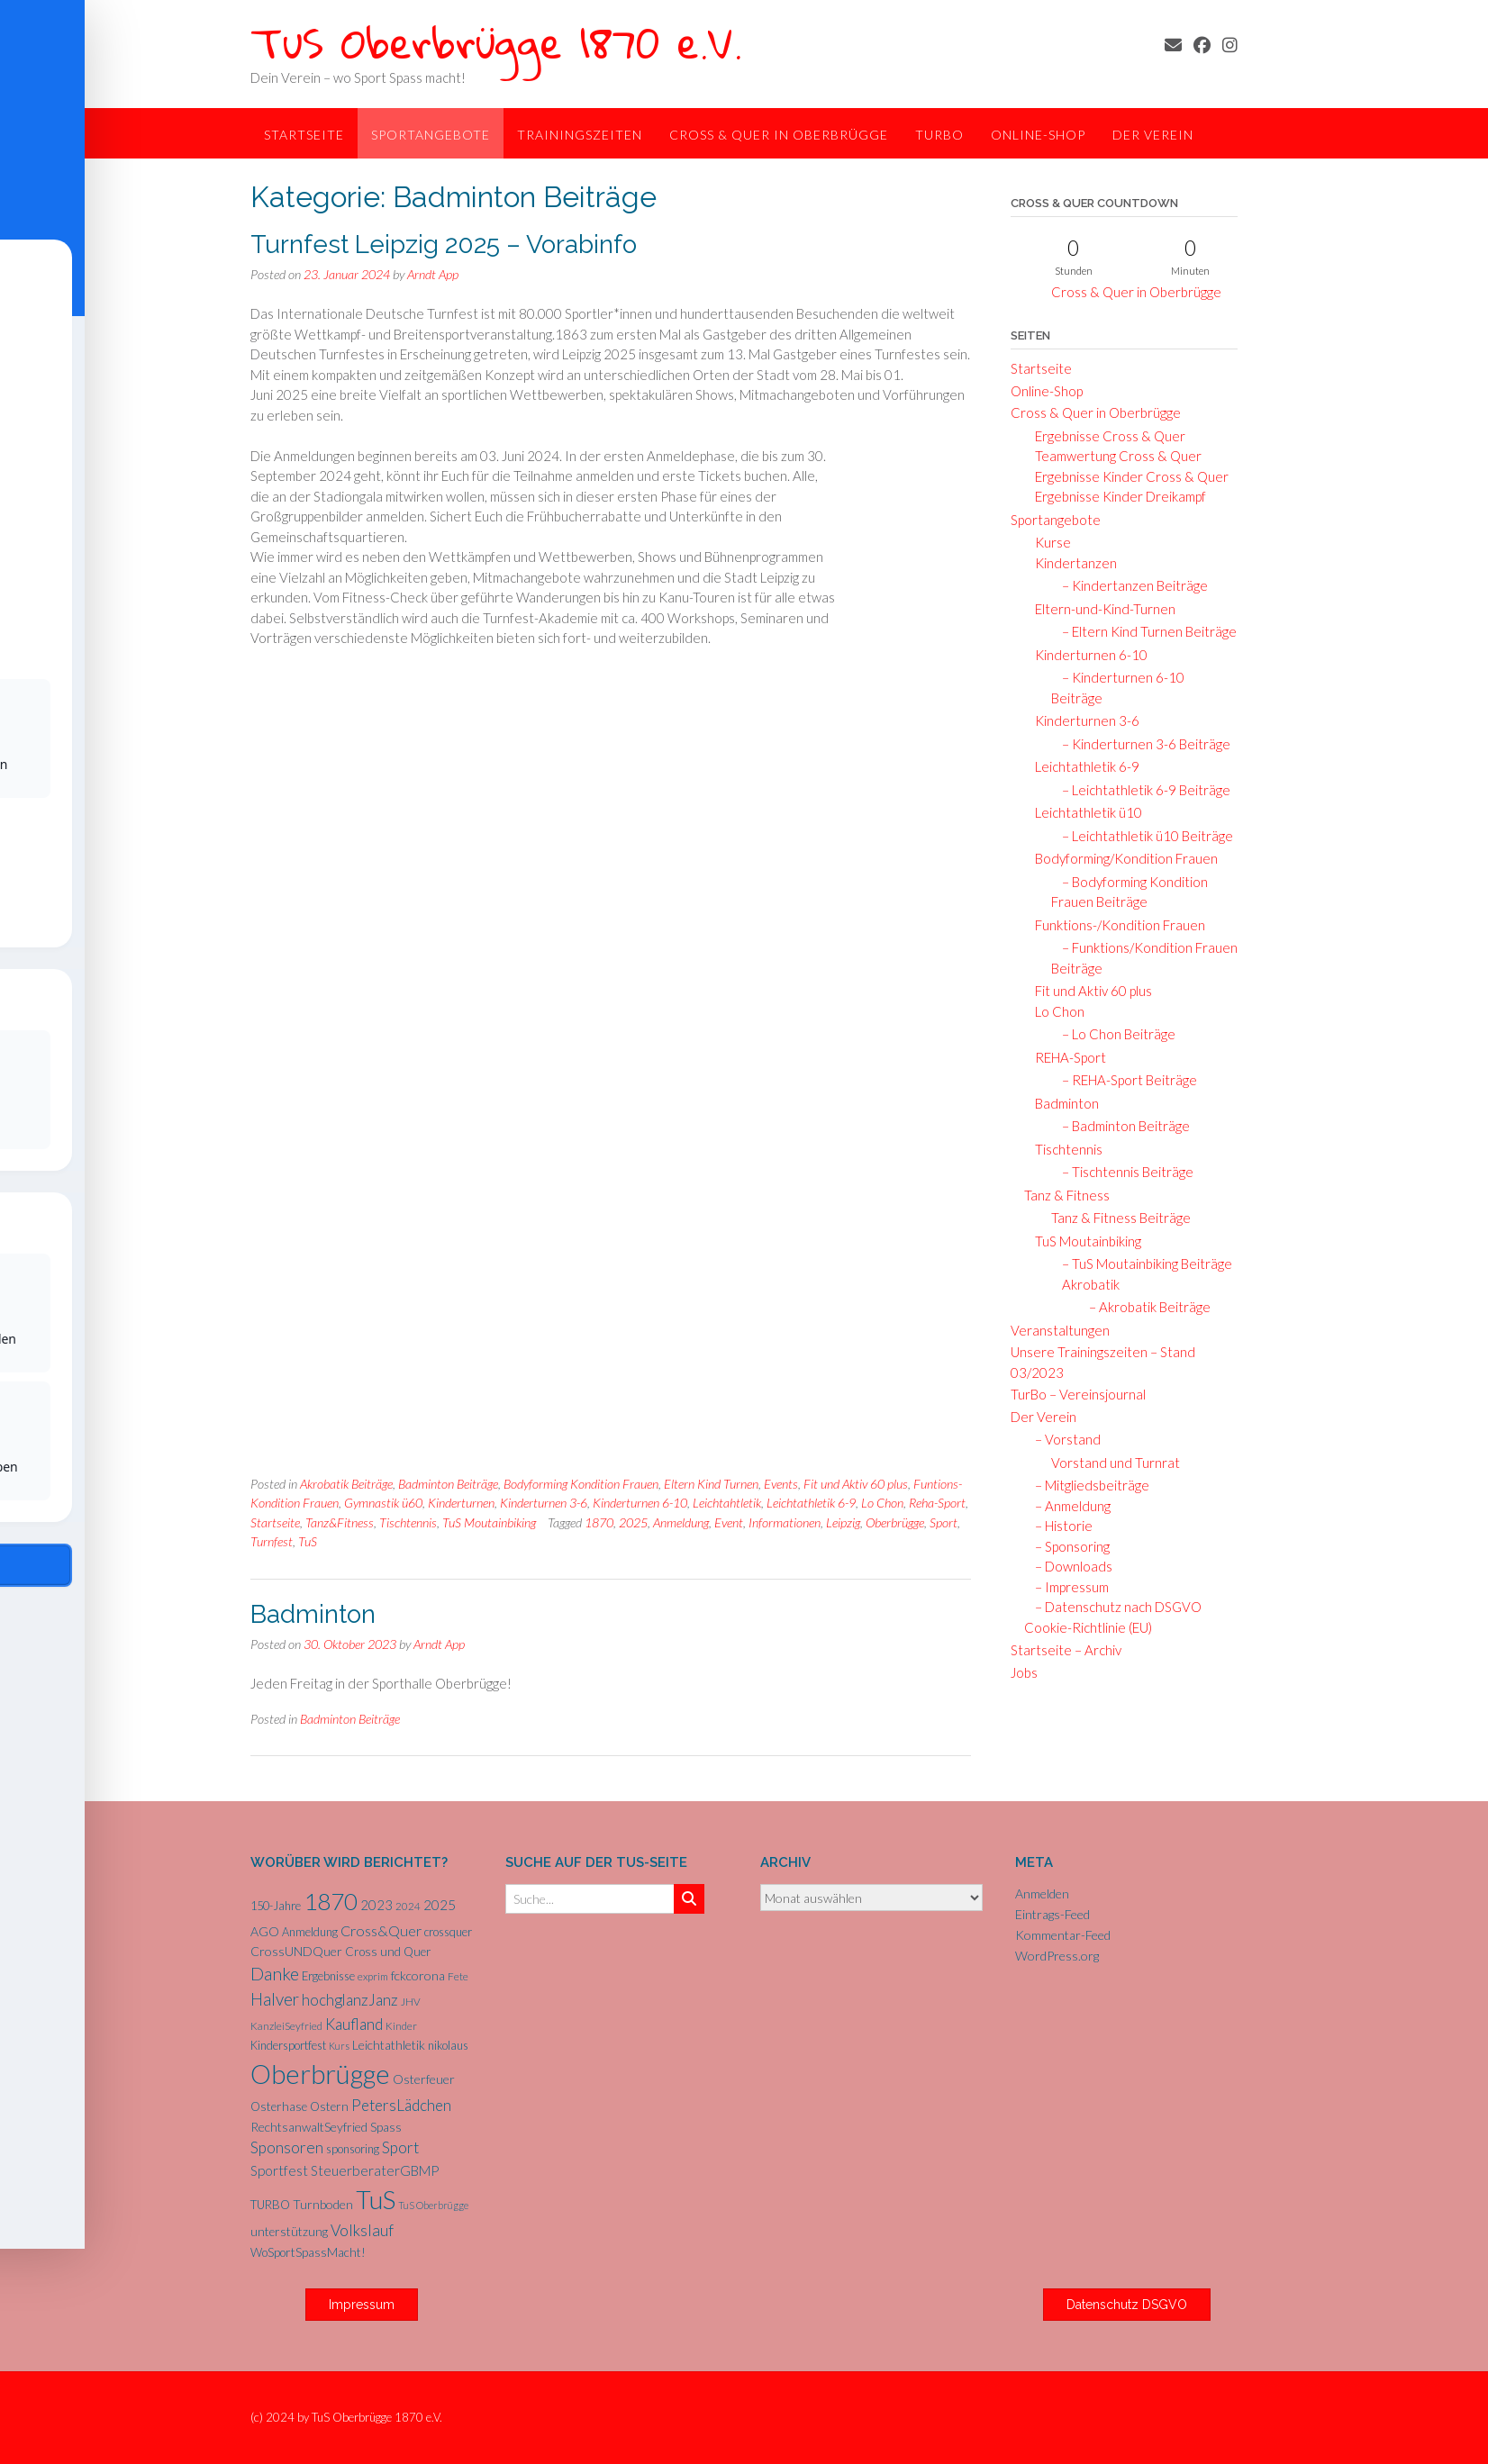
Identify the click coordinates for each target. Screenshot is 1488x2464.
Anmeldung (681, 1522)
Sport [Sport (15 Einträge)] (400, 2147)
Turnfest (271, 1541)
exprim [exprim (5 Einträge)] (373, 1976)
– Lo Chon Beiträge (1113, 1034)
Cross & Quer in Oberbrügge (778, 134)
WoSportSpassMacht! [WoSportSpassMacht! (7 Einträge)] (308, 2252)
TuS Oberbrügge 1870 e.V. (496, 42)
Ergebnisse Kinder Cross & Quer (1126, 476)
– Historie (1058, 1525)
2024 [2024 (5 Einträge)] (408, 1906)
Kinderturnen (461, 1502)
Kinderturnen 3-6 (543, 1502)
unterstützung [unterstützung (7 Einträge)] (289, 2231)
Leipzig (843, 1522)
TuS (307, 1541)
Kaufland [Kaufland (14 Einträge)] (354, 2024)
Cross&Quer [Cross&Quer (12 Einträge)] (381, 1930)
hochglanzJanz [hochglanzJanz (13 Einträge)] (350, 1999)
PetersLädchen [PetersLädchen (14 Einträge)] (401, 2105)
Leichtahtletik (727, 1502)
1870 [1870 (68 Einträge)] (331, 1901)
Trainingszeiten (579, 134)
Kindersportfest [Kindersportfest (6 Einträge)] (288, 2045)
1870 (599, 1522)
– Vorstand (1062, 1439)
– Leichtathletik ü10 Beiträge (1142, 836)
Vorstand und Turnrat (1115, 1462)
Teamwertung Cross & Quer (1113, 456)
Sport (943, 1522)
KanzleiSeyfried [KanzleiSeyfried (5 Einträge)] (286, 2026)
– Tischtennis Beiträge (1122, 1172)
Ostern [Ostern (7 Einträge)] (329, 2106)
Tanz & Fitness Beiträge (1121, 1217)
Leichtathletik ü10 (1083, 812)
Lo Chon (882, 1502)
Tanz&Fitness (339, 1522)
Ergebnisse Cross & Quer (1104, 436)
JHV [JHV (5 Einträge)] (411, 2001)
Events (781, 1483)
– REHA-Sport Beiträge (1124, 1080)
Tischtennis (408, 1522)
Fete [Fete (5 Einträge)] (458, 1976)
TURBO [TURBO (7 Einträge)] (270, 2204)
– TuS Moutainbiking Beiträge (1141, 1263)
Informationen (785, 1522)
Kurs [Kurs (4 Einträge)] (339, 2046)
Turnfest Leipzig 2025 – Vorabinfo (443, 244)
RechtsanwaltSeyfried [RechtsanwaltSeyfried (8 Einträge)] (308, 2126)
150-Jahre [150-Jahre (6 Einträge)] (275, 1905)
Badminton (313, 1614)
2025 (633, 1522)
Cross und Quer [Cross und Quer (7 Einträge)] (388, 1951)
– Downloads (1068, 1566)
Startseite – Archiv (1066, 1650)
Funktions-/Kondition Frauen (1114, 925)
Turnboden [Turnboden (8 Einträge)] (323, 2204)
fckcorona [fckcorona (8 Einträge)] (418, 1975)
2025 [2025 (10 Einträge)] (439, 1905)
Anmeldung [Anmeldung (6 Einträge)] (310, 1932)
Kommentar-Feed (1063, 1935)
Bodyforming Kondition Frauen (581, 1483)
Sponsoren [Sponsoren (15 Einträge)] (286, 2147)
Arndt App (432, 274)
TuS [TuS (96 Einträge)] (375, 2199)
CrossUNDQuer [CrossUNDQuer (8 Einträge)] (296, 1951)
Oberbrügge (895, 1522)
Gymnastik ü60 (383, 1502)
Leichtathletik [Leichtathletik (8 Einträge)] (388, 2044)
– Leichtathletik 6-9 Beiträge (1140, 790)
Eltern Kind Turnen (711, 1483)
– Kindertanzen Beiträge (1129, 585)
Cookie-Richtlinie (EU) (1088, 1627)
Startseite (304, 134)
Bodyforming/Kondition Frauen (1121, 858)
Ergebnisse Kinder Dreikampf (1115, 496)
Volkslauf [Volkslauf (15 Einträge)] (362, 2230)
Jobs (1024, 1672)
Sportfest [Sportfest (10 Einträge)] (279, 2170)
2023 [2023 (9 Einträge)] (376, 1905)
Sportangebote (430, 134)
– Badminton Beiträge (1120, 1126)
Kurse (1047, 542)
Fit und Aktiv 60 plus (855, 1483)
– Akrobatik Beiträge (1144, 1307)
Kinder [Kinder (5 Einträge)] (401, 2026)
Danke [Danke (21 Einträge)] (274, 1973)
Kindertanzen (1070, 563)
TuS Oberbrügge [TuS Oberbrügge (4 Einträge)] (433, 2205)
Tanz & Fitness (1067, 1195)
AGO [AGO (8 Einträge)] (264, 1931)
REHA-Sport (1065, 1057)
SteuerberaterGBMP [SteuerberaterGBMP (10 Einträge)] (375, 2170)
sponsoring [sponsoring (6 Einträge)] (352, 2149)
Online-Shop (1038, 134)
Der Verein (1152, 134)
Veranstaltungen (1060, 1330)
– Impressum (1066, 1587)
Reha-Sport (937, 1502)
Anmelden (1042, 1893)
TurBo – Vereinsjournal (1078, 1394)
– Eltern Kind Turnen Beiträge (1144, 631)
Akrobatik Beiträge (346, 1483)
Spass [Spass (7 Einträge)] (386, 2127)
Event (728, 1522)
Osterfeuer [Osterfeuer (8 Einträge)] (424, 2079)
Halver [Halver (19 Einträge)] (274, 1998)
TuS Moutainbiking (489, 1522)
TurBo (939, 134)
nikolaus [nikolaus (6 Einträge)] (448, 2045)
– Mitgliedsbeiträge (1086, 1485)
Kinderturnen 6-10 (640, 1502)
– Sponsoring (1067, 1546)
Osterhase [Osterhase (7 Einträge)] (278, 2106)
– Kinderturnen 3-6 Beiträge (1140, 744)
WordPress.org (1057, 1955)
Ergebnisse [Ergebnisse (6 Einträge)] (328, 1976)
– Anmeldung (1067, 1506)
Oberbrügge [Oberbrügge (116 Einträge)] (320, 2073)
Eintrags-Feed (1052, 1914)
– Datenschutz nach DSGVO (1113, 1607)
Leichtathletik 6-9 (811, 1502)
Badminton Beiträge (448, 1483)
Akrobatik (1086, 1284)
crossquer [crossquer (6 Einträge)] (448, 1932)
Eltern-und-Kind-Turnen (1099, 609)
